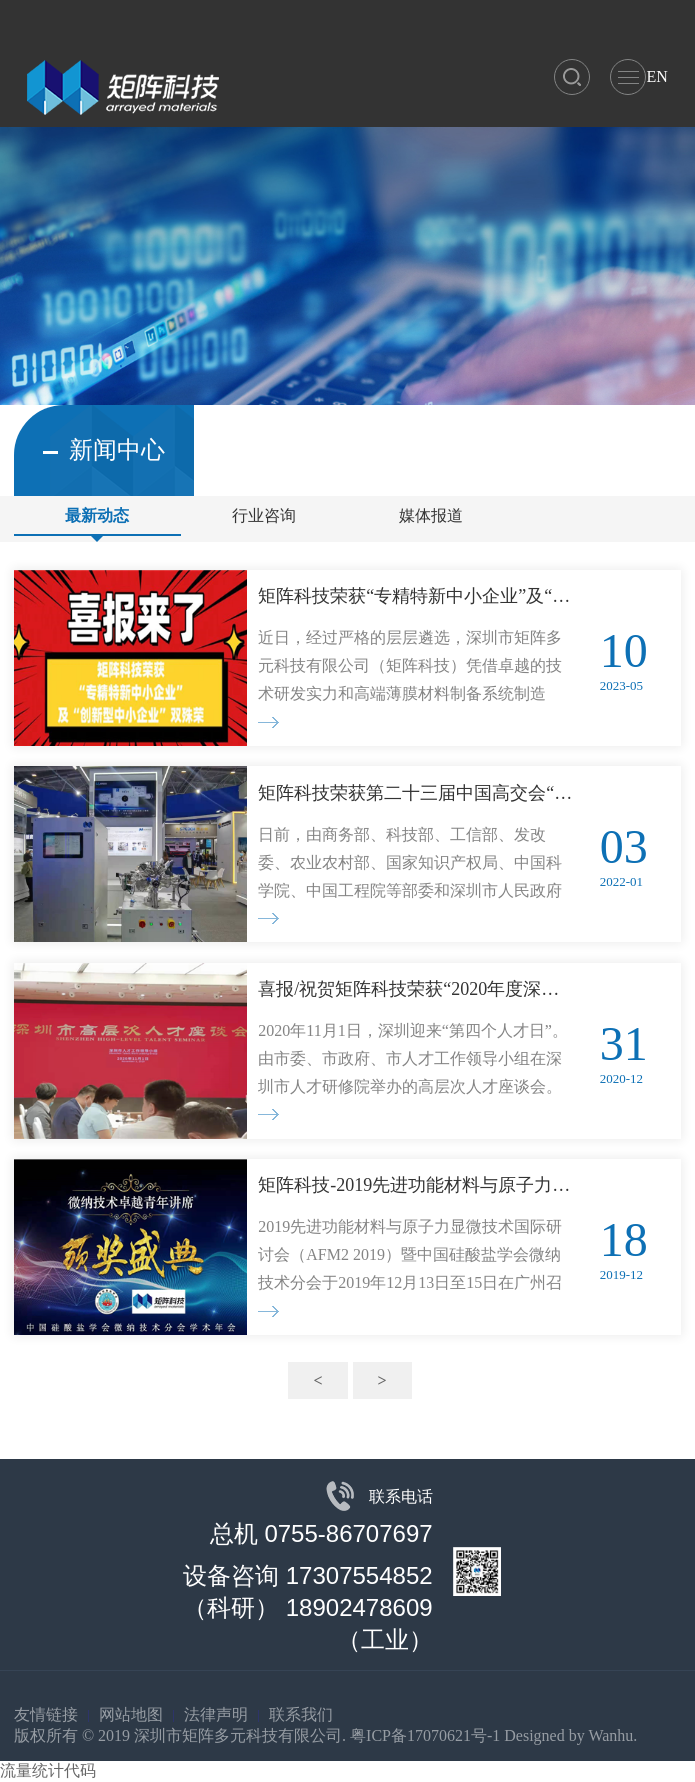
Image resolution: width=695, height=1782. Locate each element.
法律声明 (216, 1714)
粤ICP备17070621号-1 (425, 1735)
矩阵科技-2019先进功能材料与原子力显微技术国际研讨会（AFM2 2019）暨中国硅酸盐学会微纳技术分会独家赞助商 (415, 1185)
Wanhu (610, 1735)
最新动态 (97, 515)
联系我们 (301, 1714)
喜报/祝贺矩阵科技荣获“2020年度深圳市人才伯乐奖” (415, 989)
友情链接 (46, 1714)
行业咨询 (264, 515)
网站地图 (131, 1714)
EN (656, 76)
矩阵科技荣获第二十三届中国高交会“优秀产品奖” (415, 793)
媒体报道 (431, 515)
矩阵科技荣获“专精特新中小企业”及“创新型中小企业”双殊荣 (415, 596)
